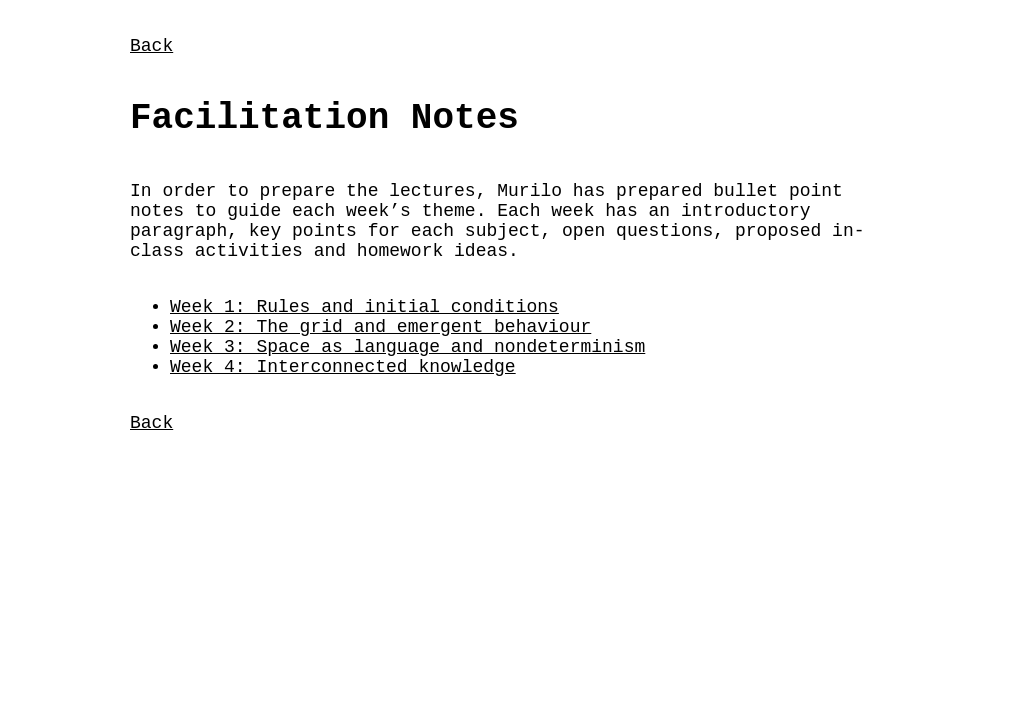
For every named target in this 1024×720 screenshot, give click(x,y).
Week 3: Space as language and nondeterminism (407, 385)
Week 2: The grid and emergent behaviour (380, 361)
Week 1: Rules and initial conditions (364, 337)
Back (151, 48)
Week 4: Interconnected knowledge (343, 409)
